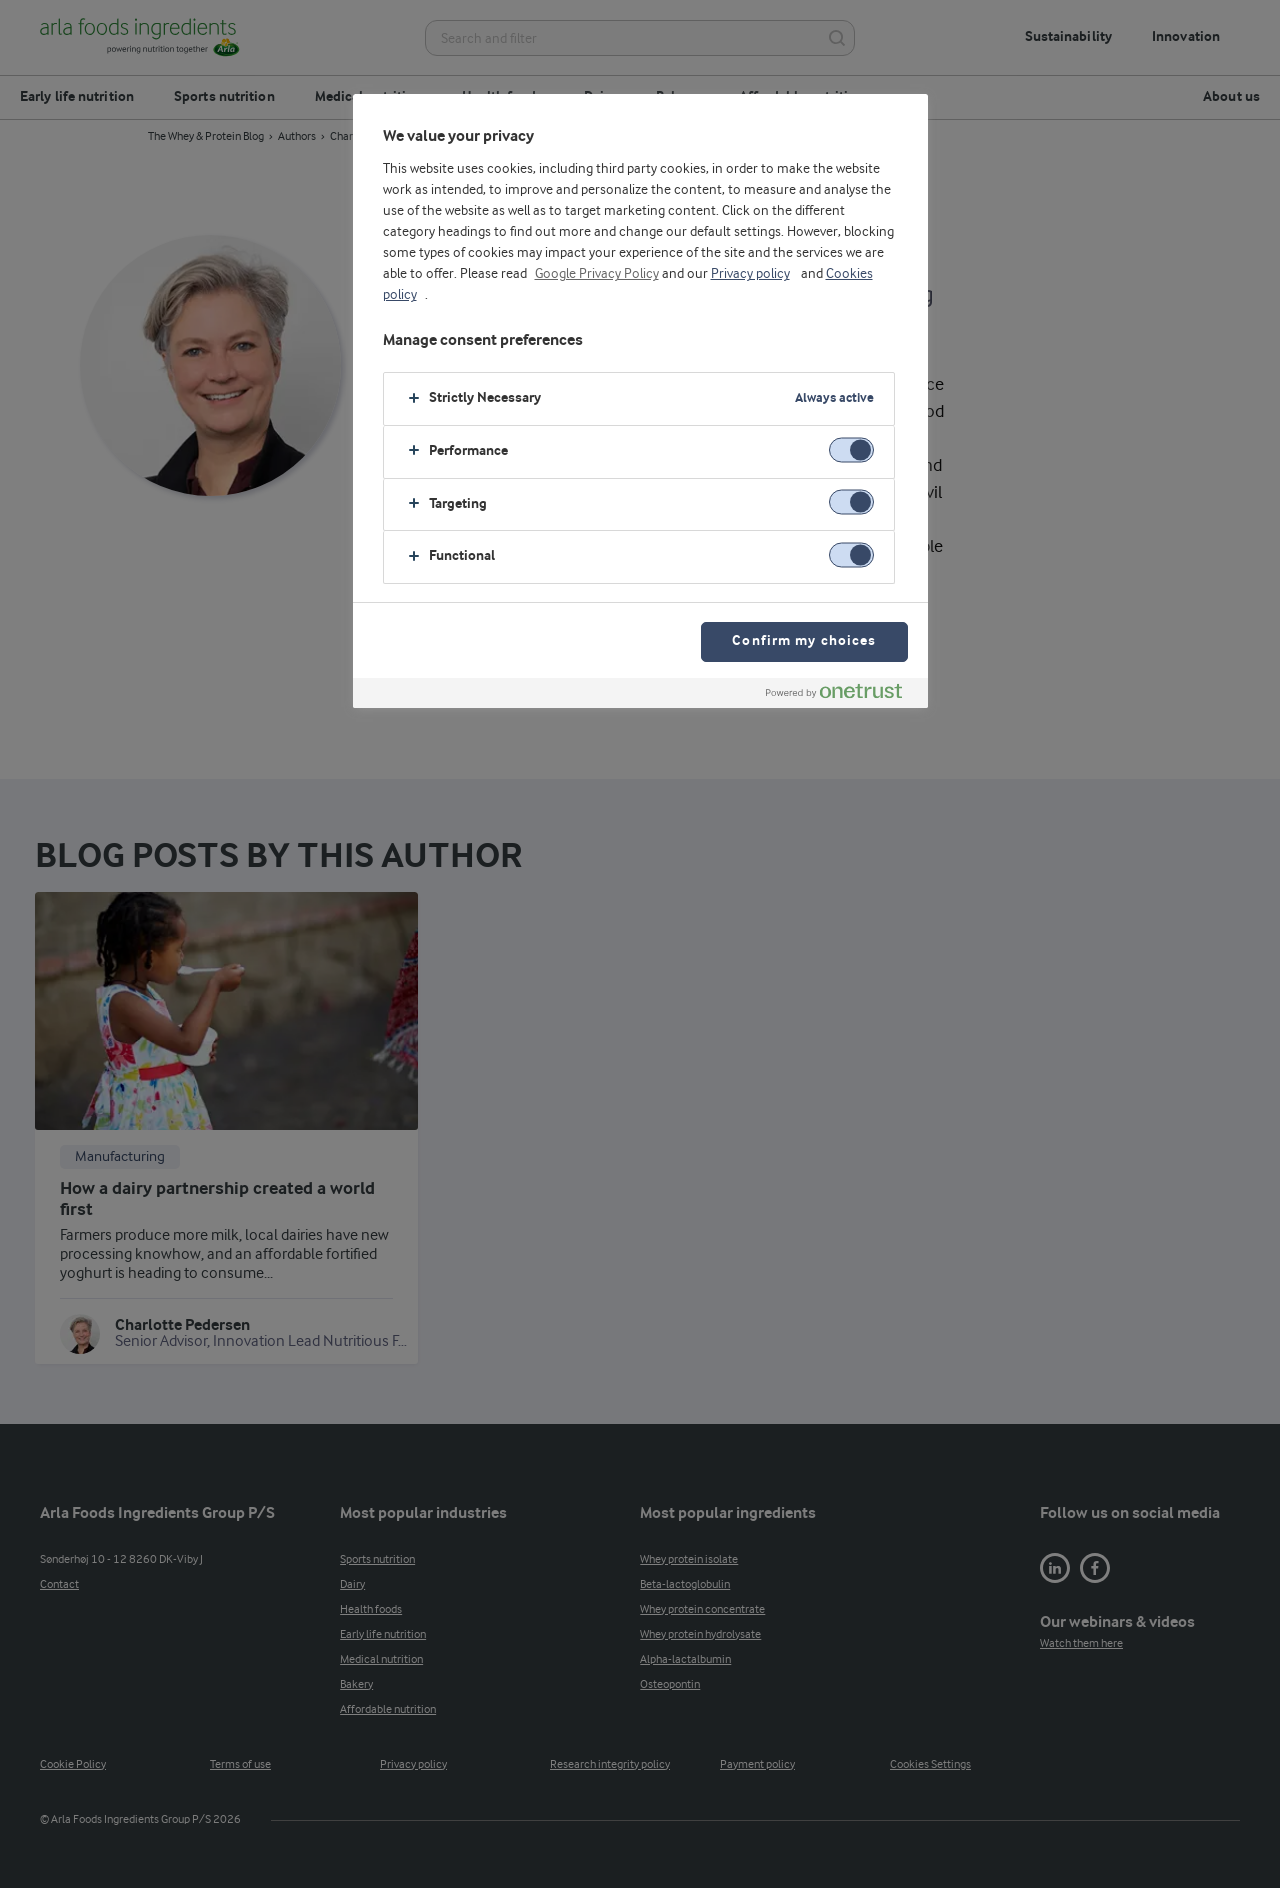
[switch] (851, 449)
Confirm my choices (804, 641)
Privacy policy (750, 274)
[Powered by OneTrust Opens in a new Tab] (842, 695)
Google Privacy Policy (597, 274)
